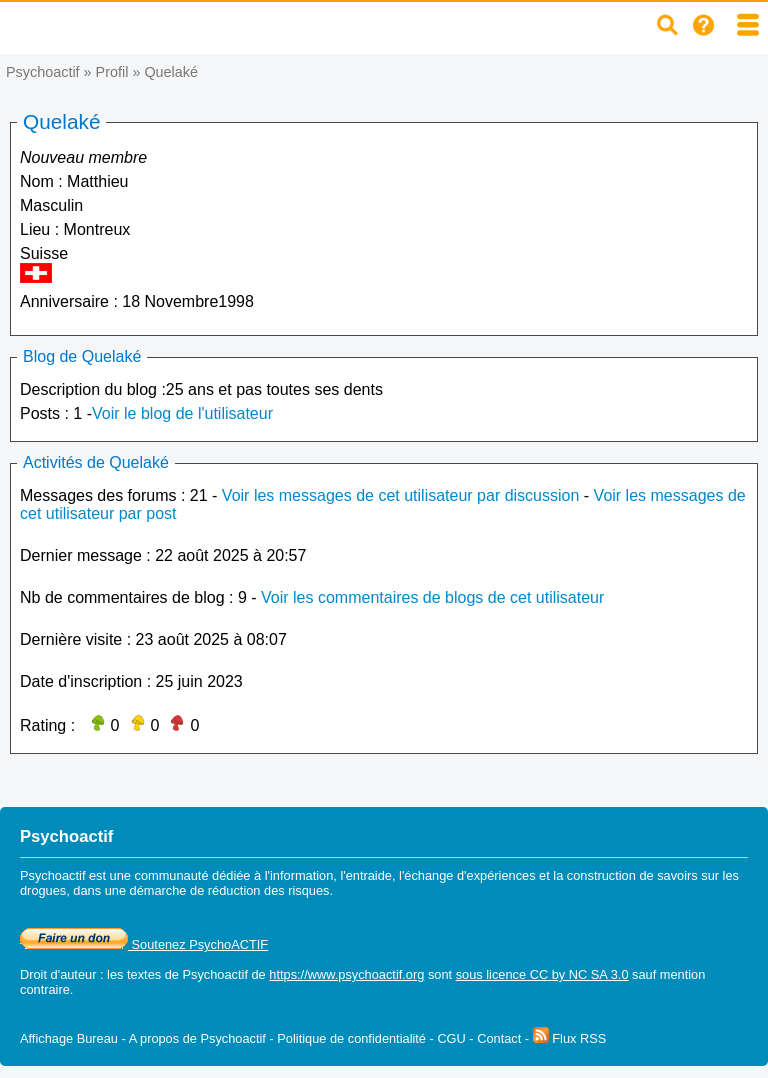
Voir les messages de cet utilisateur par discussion (401, 495)
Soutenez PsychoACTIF (144, 944)
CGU (451, 1038)
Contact (499, 1038)
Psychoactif (43, 72)
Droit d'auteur (58, 974)
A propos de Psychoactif (197, 1038)
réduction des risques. (270, 890)
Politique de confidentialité (351, 1038)
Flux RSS (570, 1038)
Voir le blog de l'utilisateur (182, 413)
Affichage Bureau (69, 1038)
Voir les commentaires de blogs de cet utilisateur (432, 597)
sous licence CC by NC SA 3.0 (542, 974)
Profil (112, 72)
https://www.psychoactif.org (346, 974)
